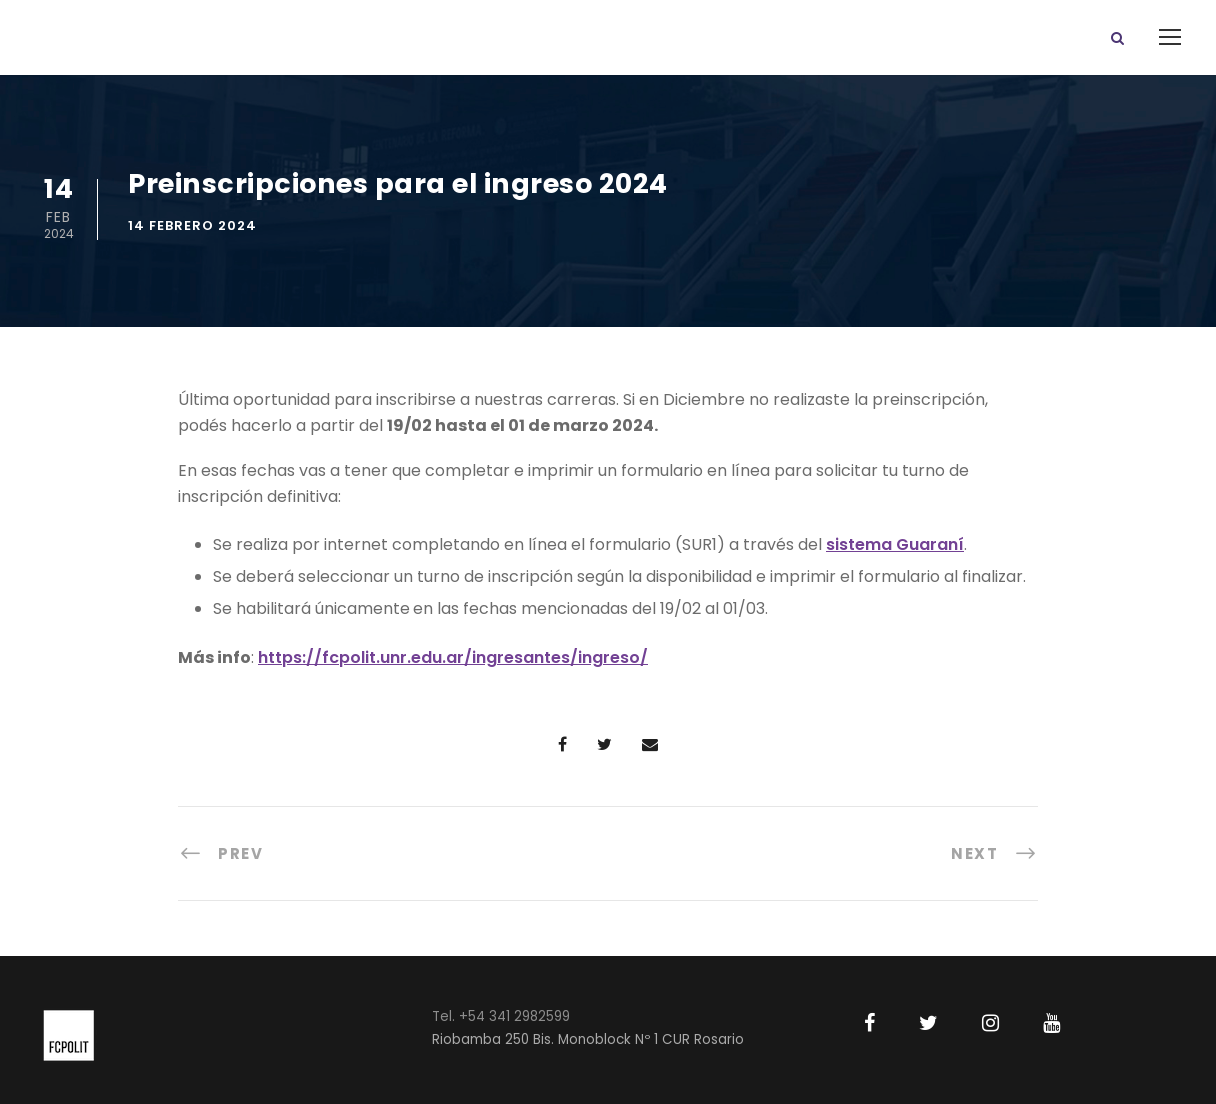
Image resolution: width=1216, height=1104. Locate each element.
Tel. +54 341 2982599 (501, 1016)
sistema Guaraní (895, 544)
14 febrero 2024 (192, 225)
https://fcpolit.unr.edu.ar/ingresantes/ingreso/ (453, 657)
